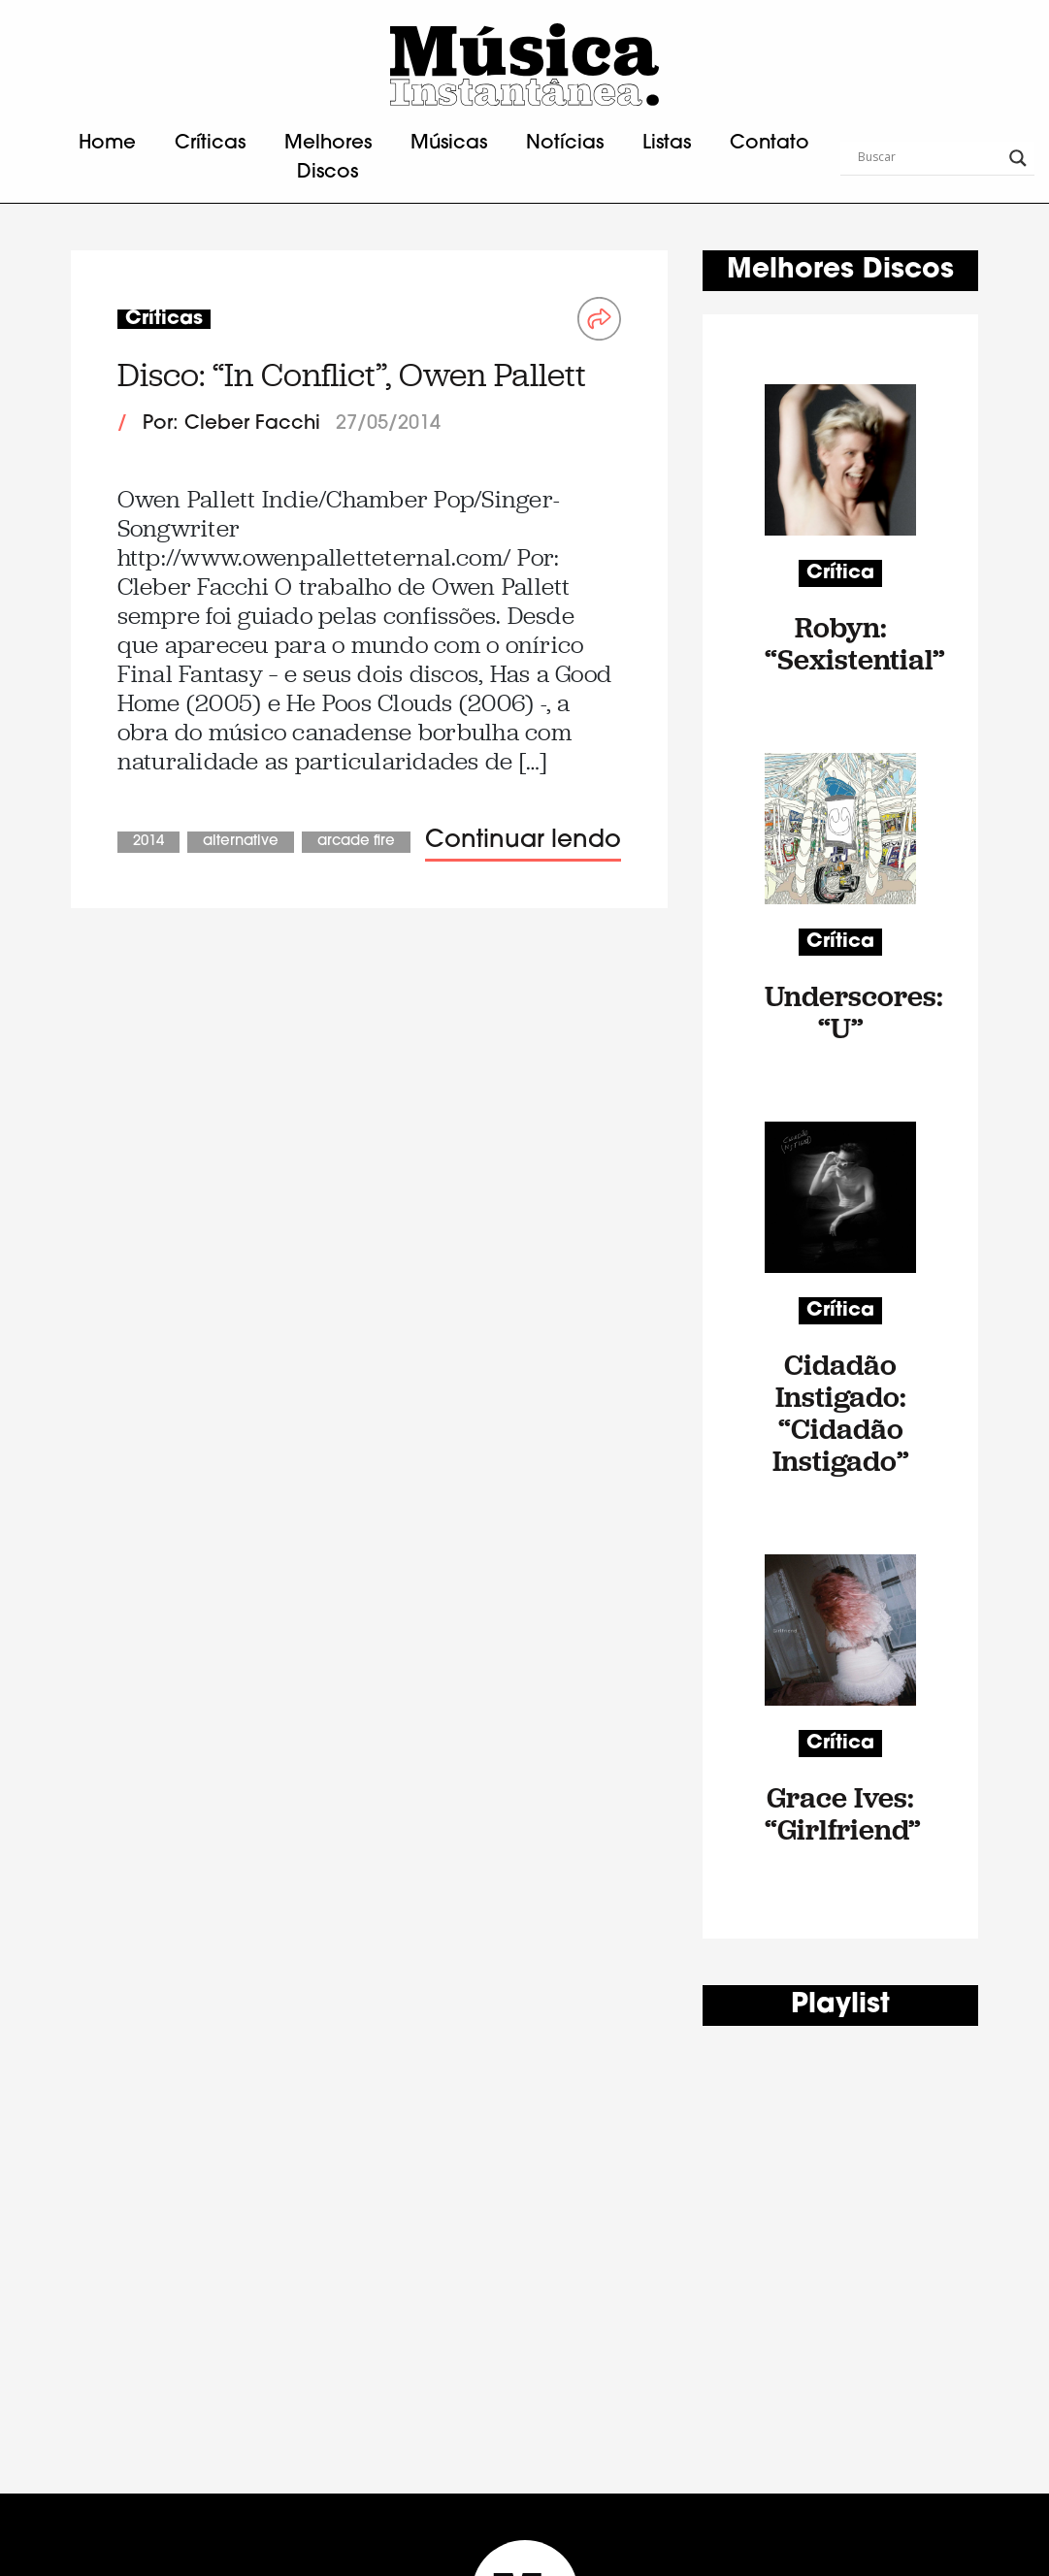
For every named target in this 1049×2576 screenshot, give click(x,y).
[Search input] (929, 158)
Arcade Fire (356, 841)
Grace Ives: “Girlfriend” (840, 1813)
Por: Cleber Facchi (231, 424)
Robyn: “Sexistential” (840, 643)
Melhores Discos (328, 158)
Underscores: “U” (840, 1012)
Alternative (241, 841)
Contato (769, 143)
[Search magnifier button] (1018, 158)
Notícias (565, 143)
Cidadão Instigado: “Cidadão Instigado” (840, 1413)
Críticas (210, 143)
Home (107, 143)
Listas (666, 143)
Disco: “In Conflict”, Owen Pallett (351, 375)
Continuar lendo (523, 841)
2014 (148, 841)
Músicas (448, 143)
